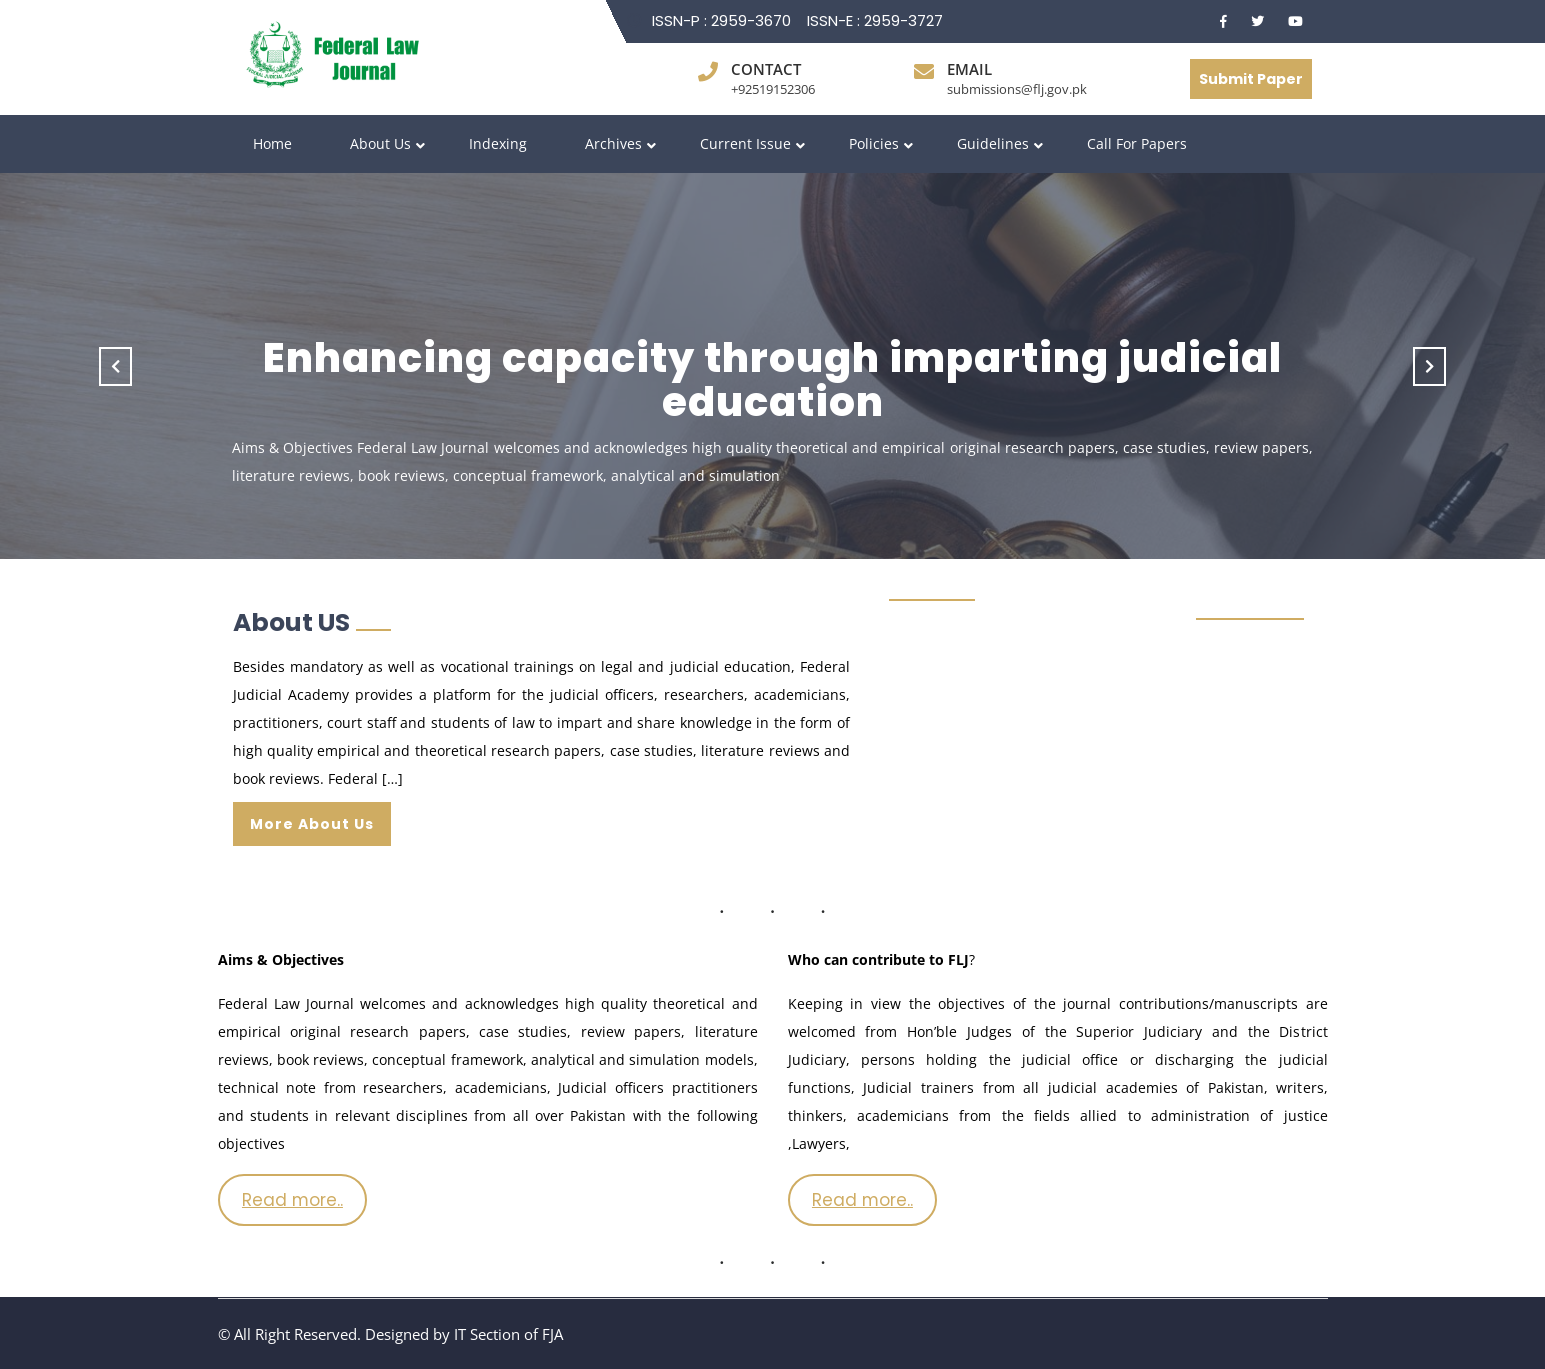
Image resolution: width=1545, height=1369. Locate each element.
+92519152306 (773, 89)
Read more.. (292, 1200)
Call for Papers (1137, 143)
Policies (874, 143)
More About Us (312, 824)
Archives (613, 143)
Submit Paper (1251, 79)
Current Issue (745, 143)
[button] (116, 366)
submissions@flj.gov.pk (1017, 89)
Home (272, 143)
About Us (380, 143)
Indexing (498, 143)
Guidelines (993, 143)
